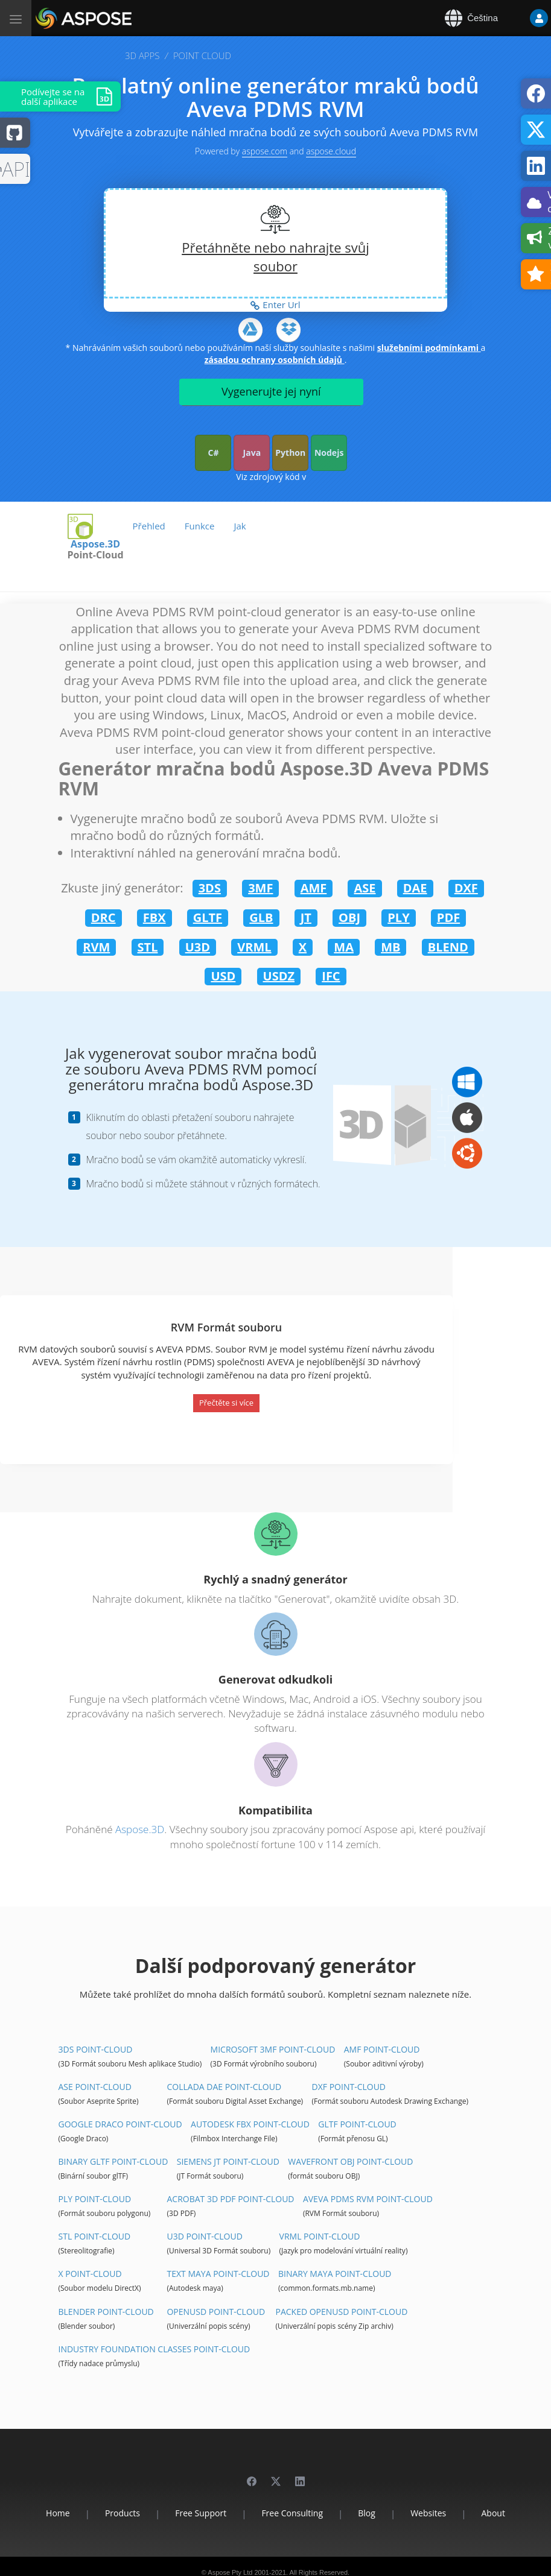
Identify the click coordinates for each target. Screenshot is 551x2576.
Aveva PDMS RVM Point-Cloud (368, 2199)
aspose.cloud (331, 151)
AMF (314, 888)
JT (306, 917)
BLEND (448, 947)
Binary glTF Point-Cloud (113, 2161)
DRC (103, 917)
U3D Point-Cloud (204, 2236)
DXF (466, 888)
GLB (261, 917)
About (493, 2513)
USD (223, 976)
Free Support (200, 2513)
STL (148, 947)
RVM (96, 947)
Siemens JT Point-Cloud (228, 2161)
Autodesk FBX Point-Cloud (250, 2124)
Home (58, 2513)
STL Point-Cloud (95, 2236)
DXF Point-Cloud (349, 2086)
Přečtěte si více (226, 1402)
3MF (260, 888)
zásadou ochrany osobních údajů (275, 359)
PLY (398, 917)
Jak (240, 526)
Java (252, 452)
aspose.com (264, 151)
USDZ (279, 976)
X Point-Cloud (90, 2273)
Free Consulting (292, 2513)
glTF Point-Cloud (357, 2124)
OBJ (349, 917)
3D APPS (142, 55)
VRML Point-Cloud (319, 2236)
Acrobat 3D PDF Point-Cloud (230, 2199)
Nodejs (328, 452)
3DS (210, 888)
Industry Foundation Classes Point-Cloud (154, 2349)
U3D (197, 947)
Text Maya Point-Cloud (218, 2273)
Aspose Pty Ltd (230, 2572)
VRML (254, 947)
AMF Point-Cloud (382, 2049)
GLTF (207, 917)
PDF (448, 917)
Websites (428, 2513)
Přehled (149, 526)
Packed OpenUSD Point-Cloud (341, 2311)
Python (290, 452)
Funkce (200, 526)
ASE (364, 888)
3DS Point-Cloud (96, 2049)
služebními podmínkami (429, 347)
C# (213, 452)
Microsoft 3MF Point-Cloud (273, 2049)
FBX (154, 917)
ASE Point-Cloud (95, 2086)
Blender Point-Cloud (106, 2311)
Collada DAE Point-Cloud (224, 2086)
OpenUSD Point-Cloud (216, 2311)
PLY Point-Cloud (95, 2199)
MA (344, 947)
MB (390, 947)
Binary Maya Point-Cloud (335, 2273)
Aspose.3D (95, 543)
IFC (331, 976)
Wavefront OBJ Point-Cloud (350, 2161)
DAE (415, 888)
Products (122, 2513)
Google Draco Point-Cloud (120, 2124)
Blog (366, 2513)
